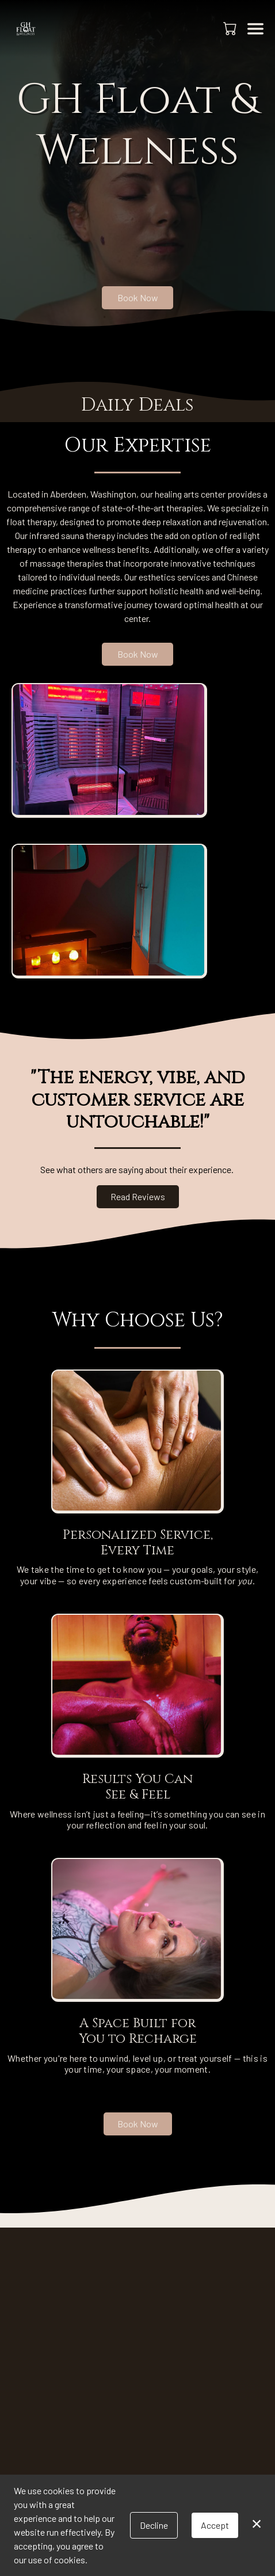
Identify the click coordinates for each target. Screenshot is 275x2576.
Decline (154, 2525)
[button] (231, 28)
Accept (215, 2525)
